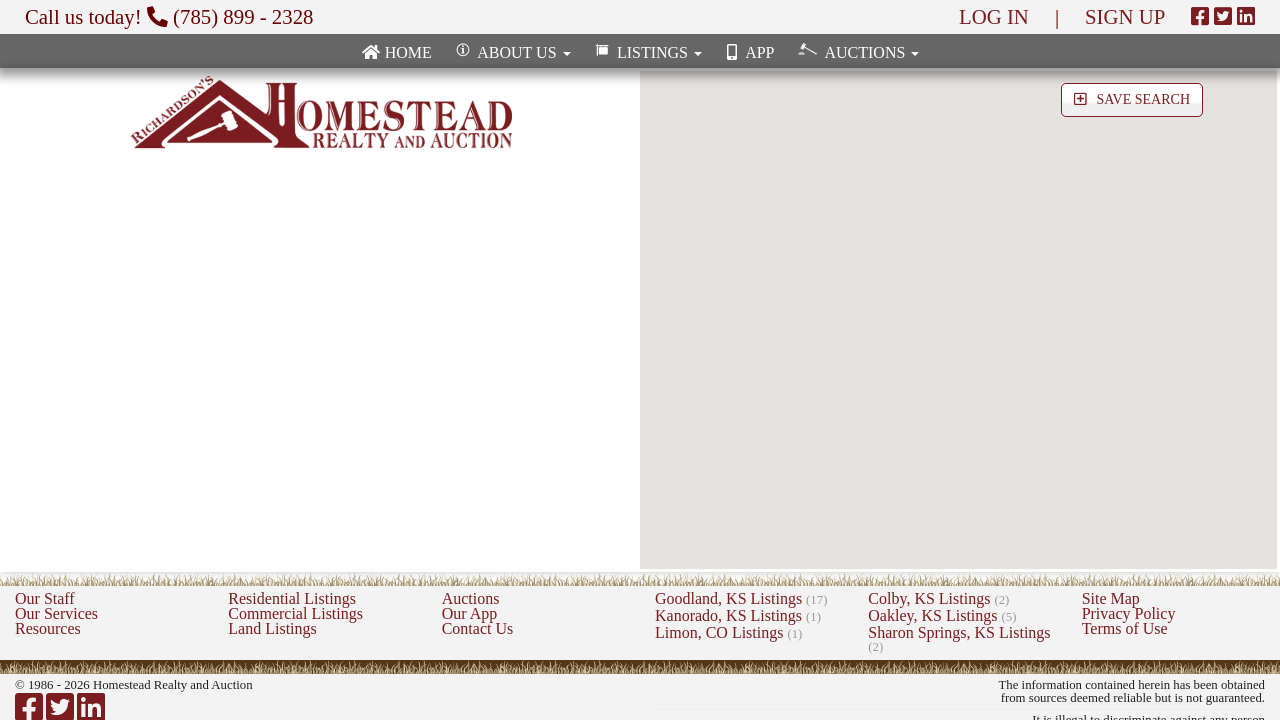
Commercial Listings (295, 613)
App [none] (748, 52)
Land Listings (272, 628)
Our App (470, 613)
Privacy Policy (1129, 613)
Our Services (56, 613)
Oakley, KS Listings (942, 615)
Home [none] (396, 52)
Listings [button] (646, 52)
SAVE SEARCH (1132, 99)
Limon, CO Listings (728, 632)
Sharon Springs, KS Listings (959, 639)
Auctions (471, 598)
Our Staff (45, 598)
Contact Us (478, 628)
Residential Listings (292, 598)
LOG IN (994, 16)
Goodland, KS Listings (741, 598)
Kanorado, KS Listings (738, 615)
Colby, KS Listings (938, 598)
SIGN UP (1125, 16)
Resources (48, 628)
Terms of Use (1125, 628)
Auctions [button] (856, 51)
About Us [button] (511, 52)
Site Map (1111, 598)
